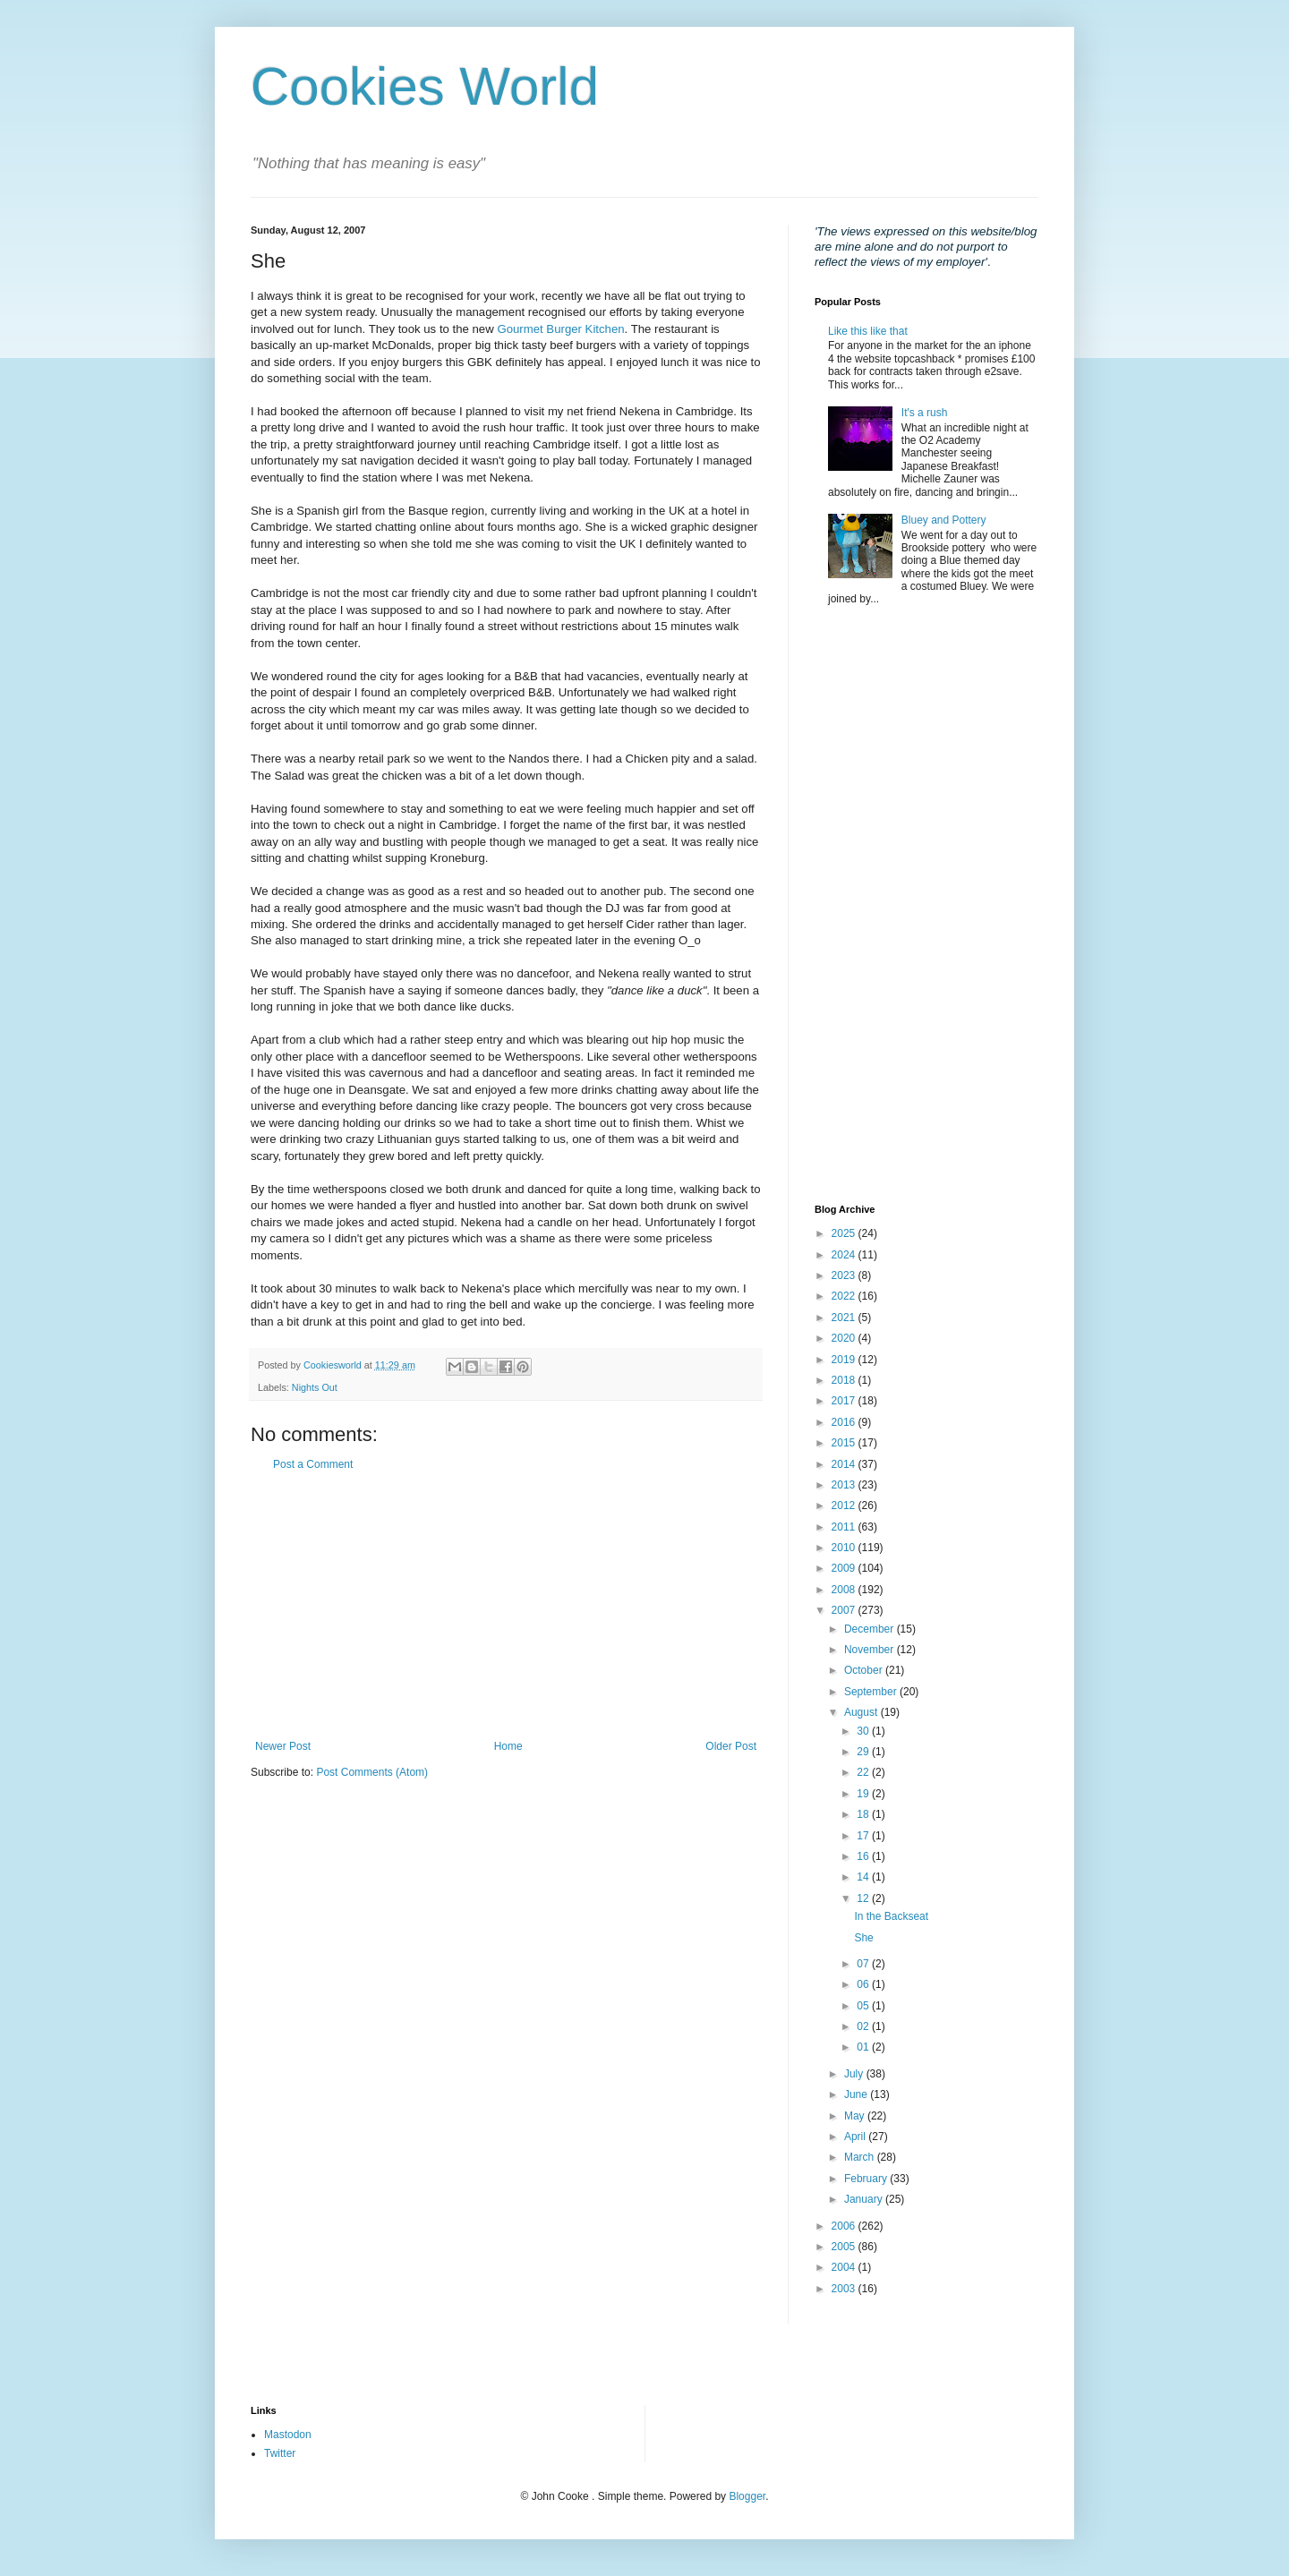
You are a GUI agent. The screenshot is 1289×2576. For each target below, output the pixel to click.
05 (864, 2006)
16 (864, 1856)
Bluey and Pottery (943, 520)
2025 (845, 1233)
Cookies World (425, 86)
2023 (845, 1275)
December (870, 1629)
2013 (845, 1485)
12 (864, 1898)
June (857, 2094)
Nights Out (314, 1387)
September (872, 1691)
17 (864, 1836)
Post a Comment (313, 1464)
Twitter (279, 2453)
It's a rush (924, 412)
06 (864, 1984)
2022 (845, 1296)
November (870, 1649)
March (860, 2157)
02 (864, 2026)
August (862, 1712)
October (864, 1670)
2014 (845, 1464)
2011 (845, 1527)
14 (864, 1877)
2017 (845, 1401)
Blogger (747, 2496)
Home (508, 1746)
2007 (845, 1610)
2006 (845, 2226)
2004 (845, 2267)
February (867, 2178)
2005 (845, 2246)
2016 (845, 1422)
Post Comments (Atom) (372, 1772)
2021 (845, 1317)
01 (864, 2047)
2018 (845, 1380)
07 (864, 1964)
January (864, 2199)
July (855, 2074)
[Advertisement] (505, 1606)
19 (864, 1793)
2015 (845, 1443)
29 (864, 1751)
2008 (845, 1589)
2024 (845, 1255)
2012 (845, 1505)
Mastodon (288, 2434)
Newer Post (283, 1746)
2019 (845, 1359)
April (856, 2136)
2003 (845, 2288)
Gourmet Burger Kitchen (560, 329)
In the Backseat (891, 1916)
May (855, 2116)
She (863, 1938)
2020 (845, 1338)
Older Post (730, 1746)
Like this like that (868, 331)
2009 (845, 1568)
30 (864, 1731)
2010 (845, 1547)
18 (864, 1814)
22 (864, 1772)
